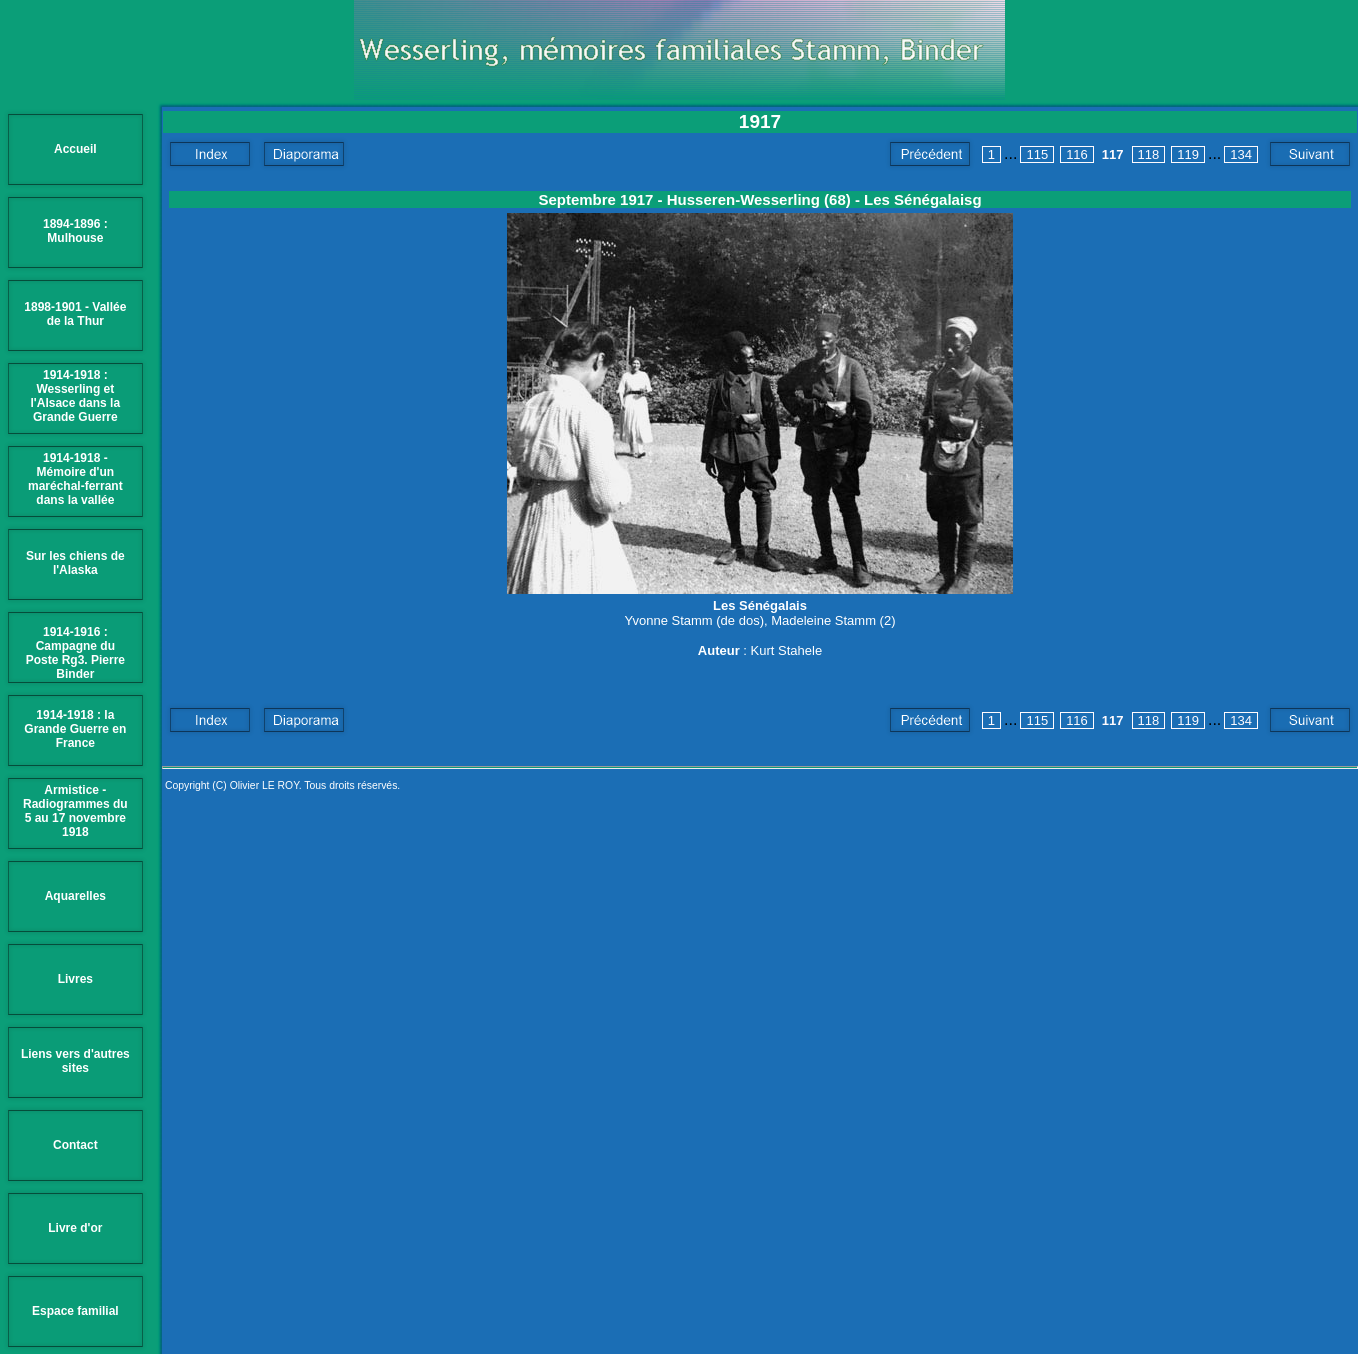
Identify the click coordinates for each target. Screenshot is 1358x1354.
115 (1037, 154)
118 (1149, 154)
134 (1241, 154)
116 (1077, 154)
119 (1188, 154)
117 (1113, 154)
